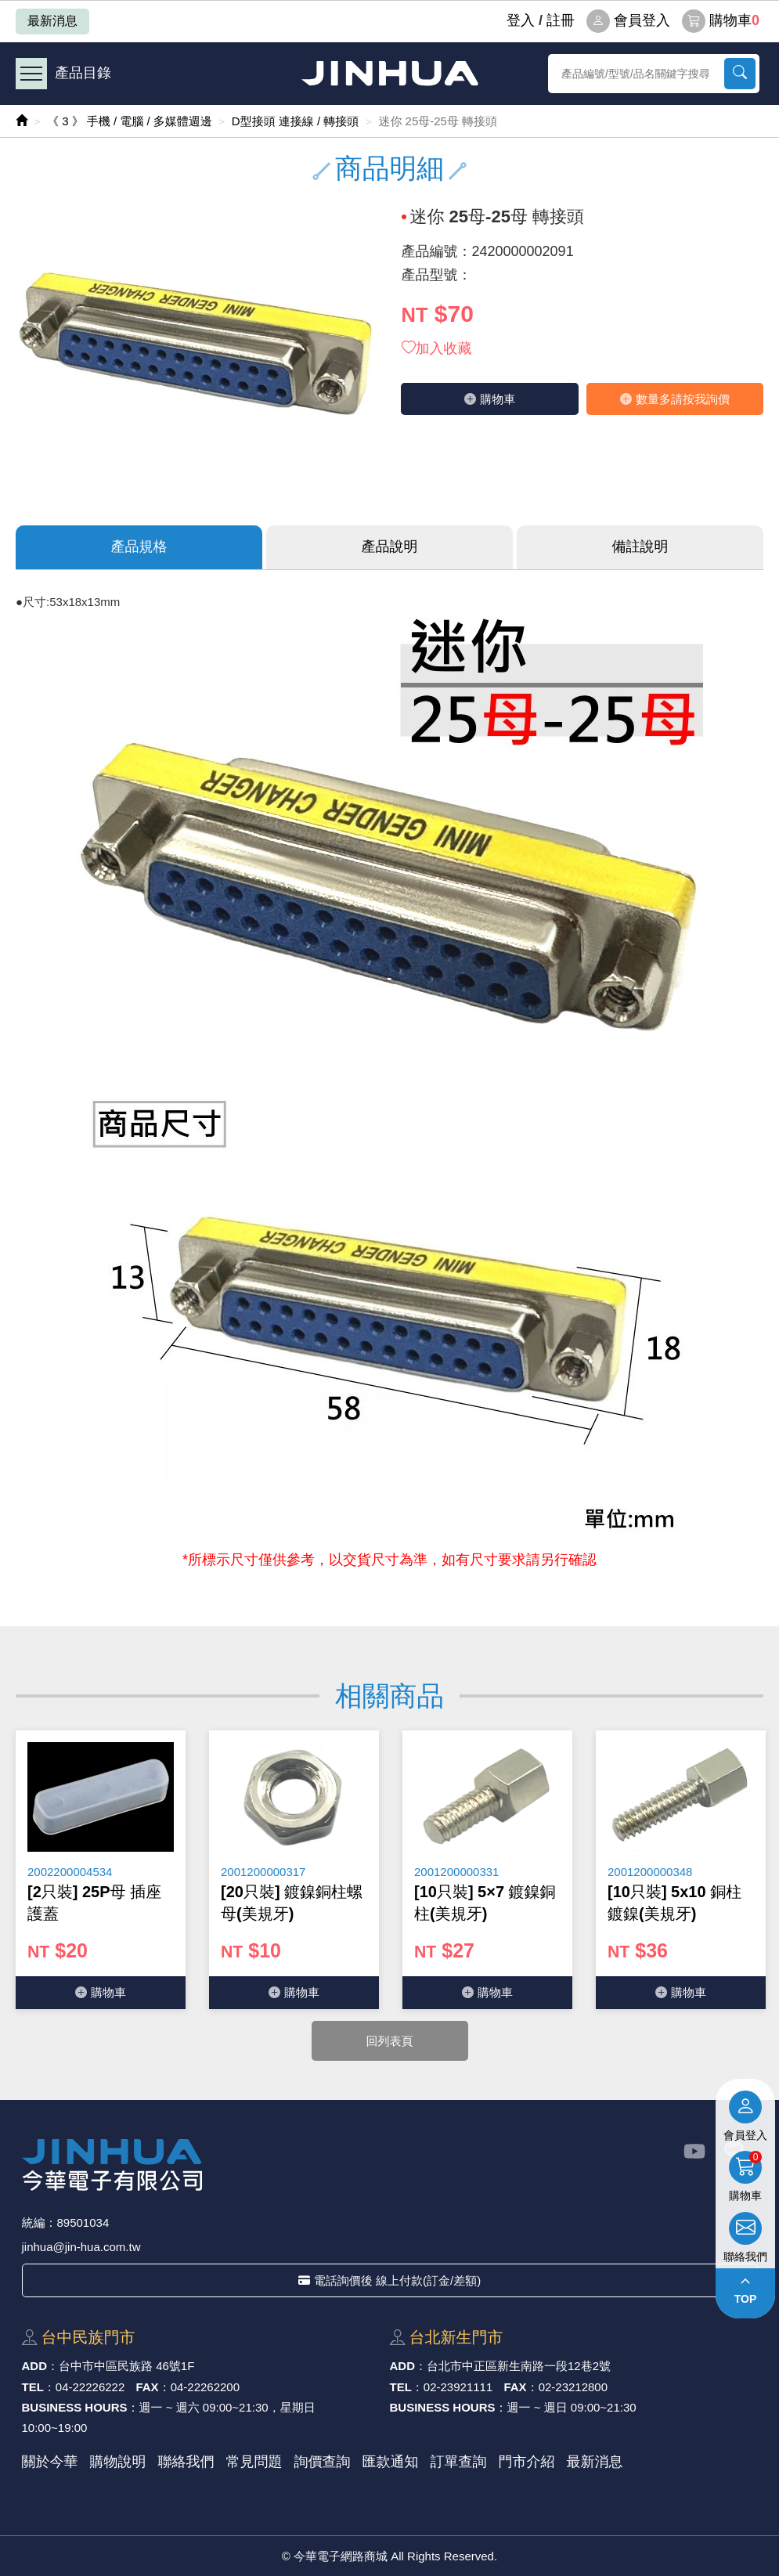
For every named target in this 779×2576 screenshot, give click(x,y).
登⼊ (521, 20)
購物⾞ (489, 399)
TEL (33, 2387)
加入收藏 (437, 348)
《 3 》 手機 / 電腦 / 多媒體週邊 (129, 121)
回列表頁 (389, 2040)
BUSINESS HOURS (75, 2407)
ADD (35, 2365)
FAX (146, 2387)
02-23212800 (573, 2387)
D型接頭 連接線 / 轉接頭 (295, 121)
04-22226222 (90, 2387)
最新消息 (52, 20)
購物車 (720, 21)
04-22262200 (205, 2387)
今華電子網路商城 (390, 73)
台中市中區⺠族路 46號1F (126, 2365)
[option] (101, 1869)
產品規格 (139, 546)
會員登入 (628, 21)
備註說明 (640, 546)
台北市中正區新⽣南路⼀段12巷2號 (519, 2365)
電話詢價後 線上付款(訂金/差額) (389, 2280)
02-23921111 (458, 2387)
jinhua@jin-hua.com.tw (81, 2246)
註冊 (560, 20)
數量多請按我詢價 (675, 399)
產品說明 (390, 546)
